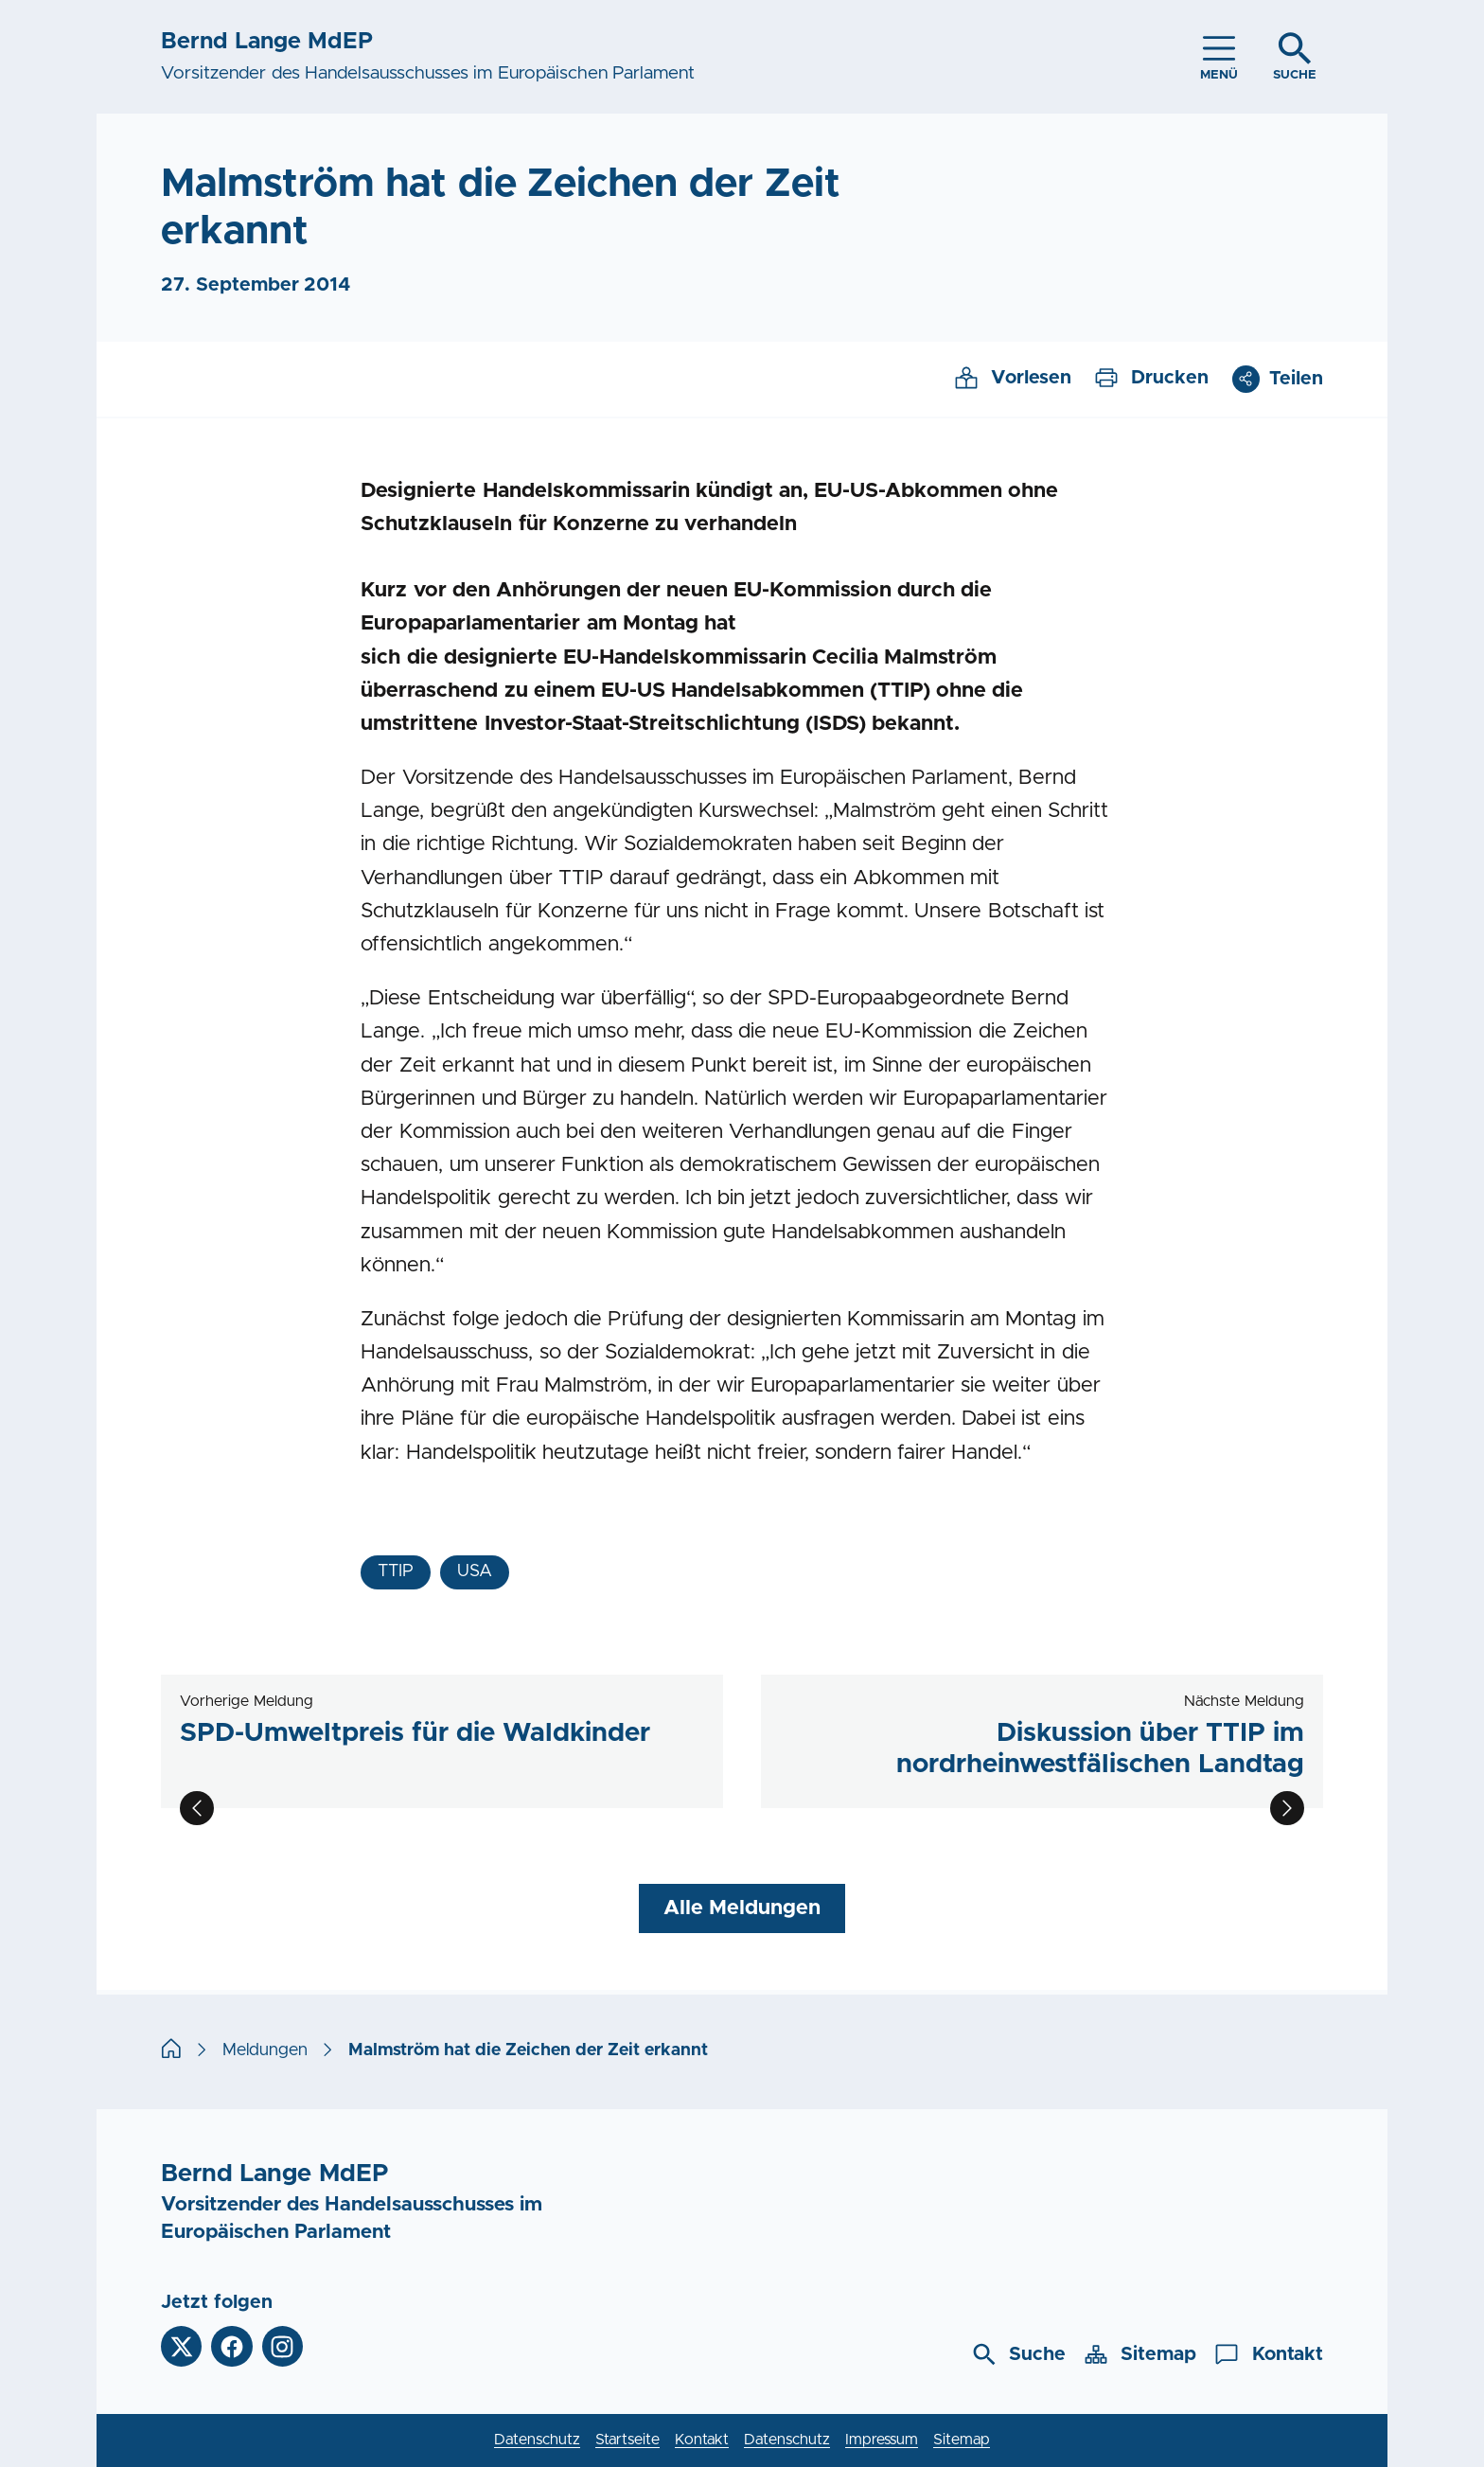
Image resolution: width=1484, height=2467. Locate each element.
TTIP (396, 1571)
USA (474, 1571)
